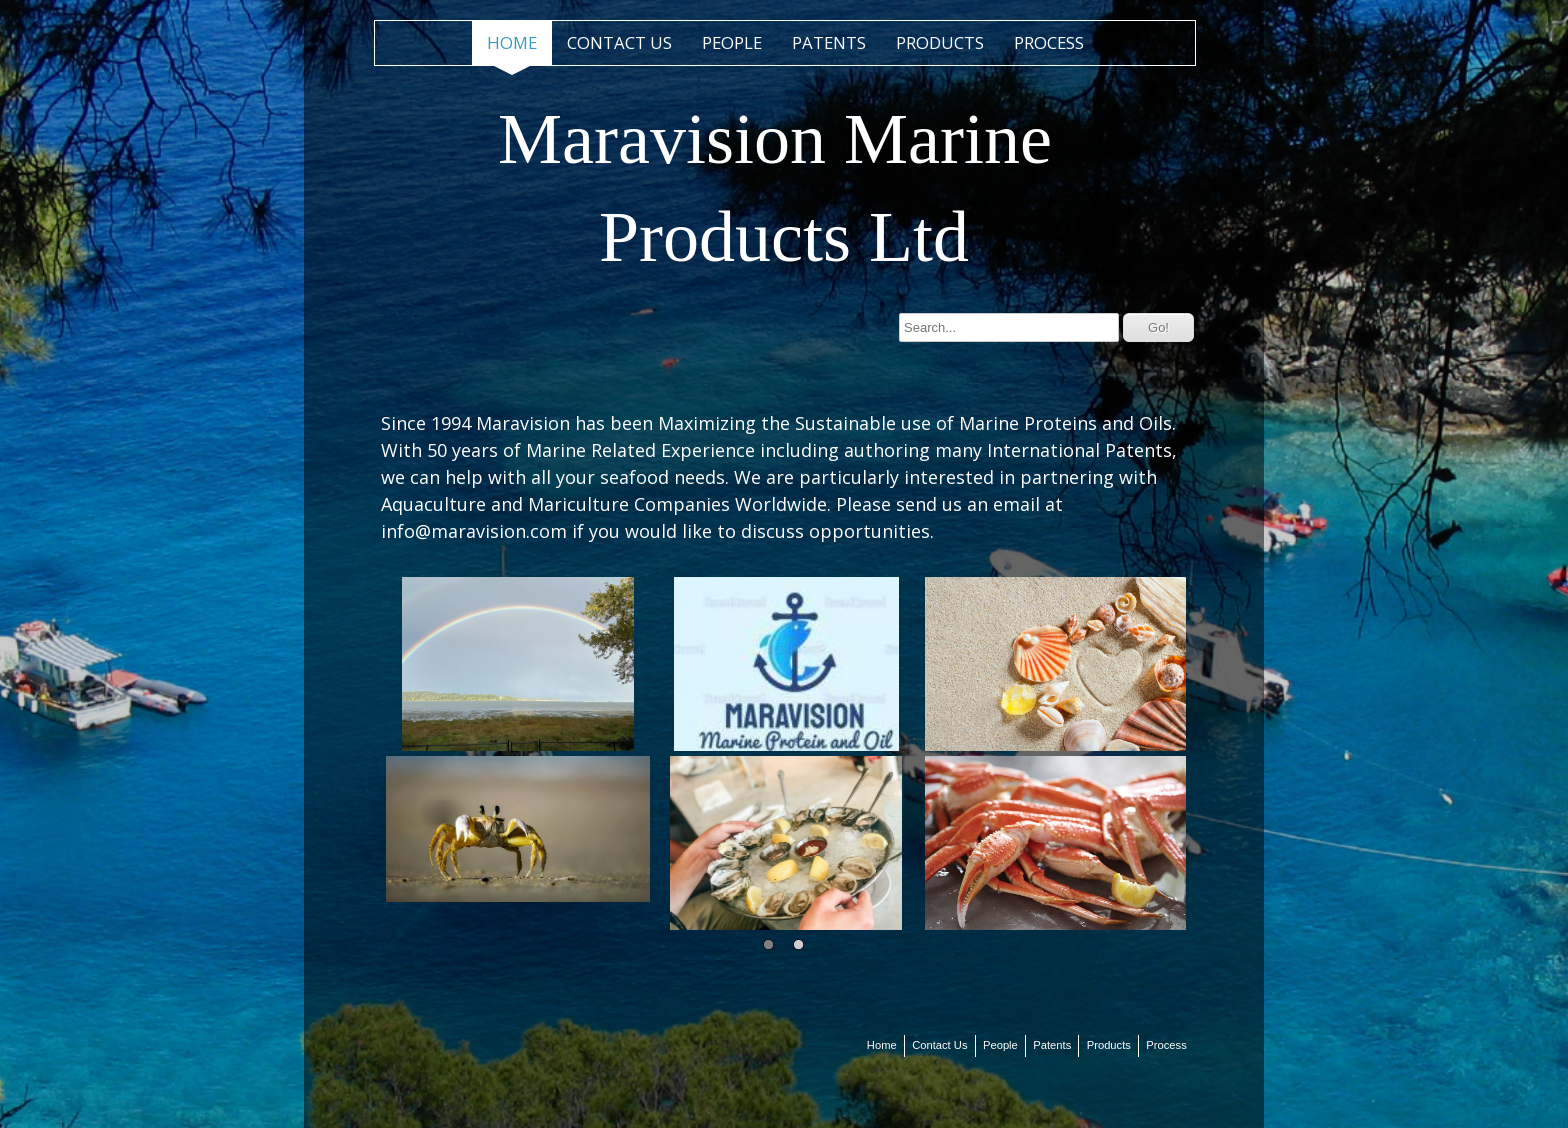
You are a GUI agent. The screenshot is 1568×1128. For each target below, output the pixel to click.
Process (1049, 42)
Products (940, 42)
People (732, 42)
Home (512, 42)
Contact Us (619, 42)
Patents (829, 42)
